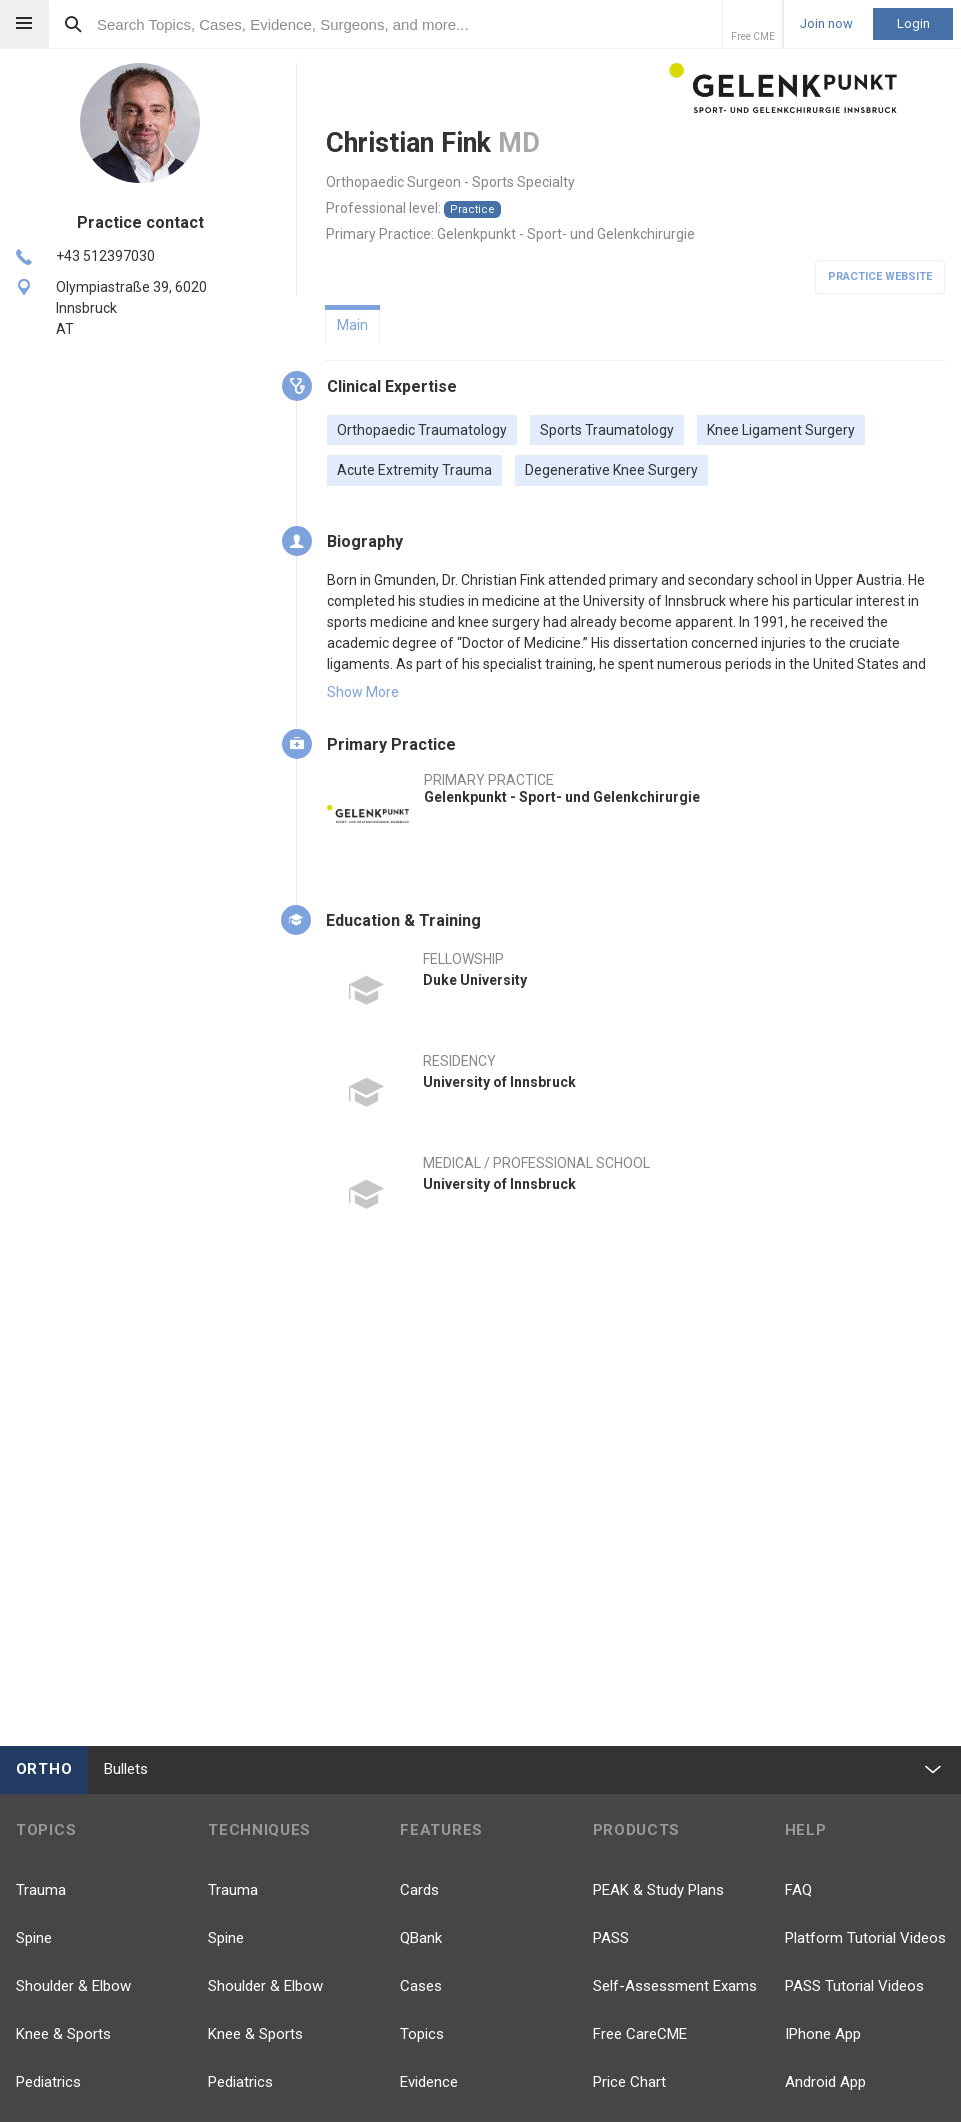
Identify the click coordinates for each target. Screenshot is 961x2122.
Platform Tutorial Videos (865, 1938)
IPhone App (823, 2034)
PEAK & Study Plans (658, 1890)
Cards (419, 1890)
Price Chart (629, 2082)
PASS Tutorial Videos (854, 1986)
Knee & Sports (63, 2034)
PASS (611, 1938)
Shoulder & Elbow (73, 1986)
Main (352, 325)
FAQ (798, 1890)
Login (913, 23)
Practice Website (880, 276)
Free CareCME (640, 2034)
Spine (34, 1938)
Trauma (41, 1890)
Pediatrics (48, 2082)
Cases (421, 1986)
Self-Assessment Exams (675, 1986)
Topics (422, 2034)
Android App (825, 2082)
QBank (421, 1938)
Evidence (429, 2082)
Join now (826, 24)
